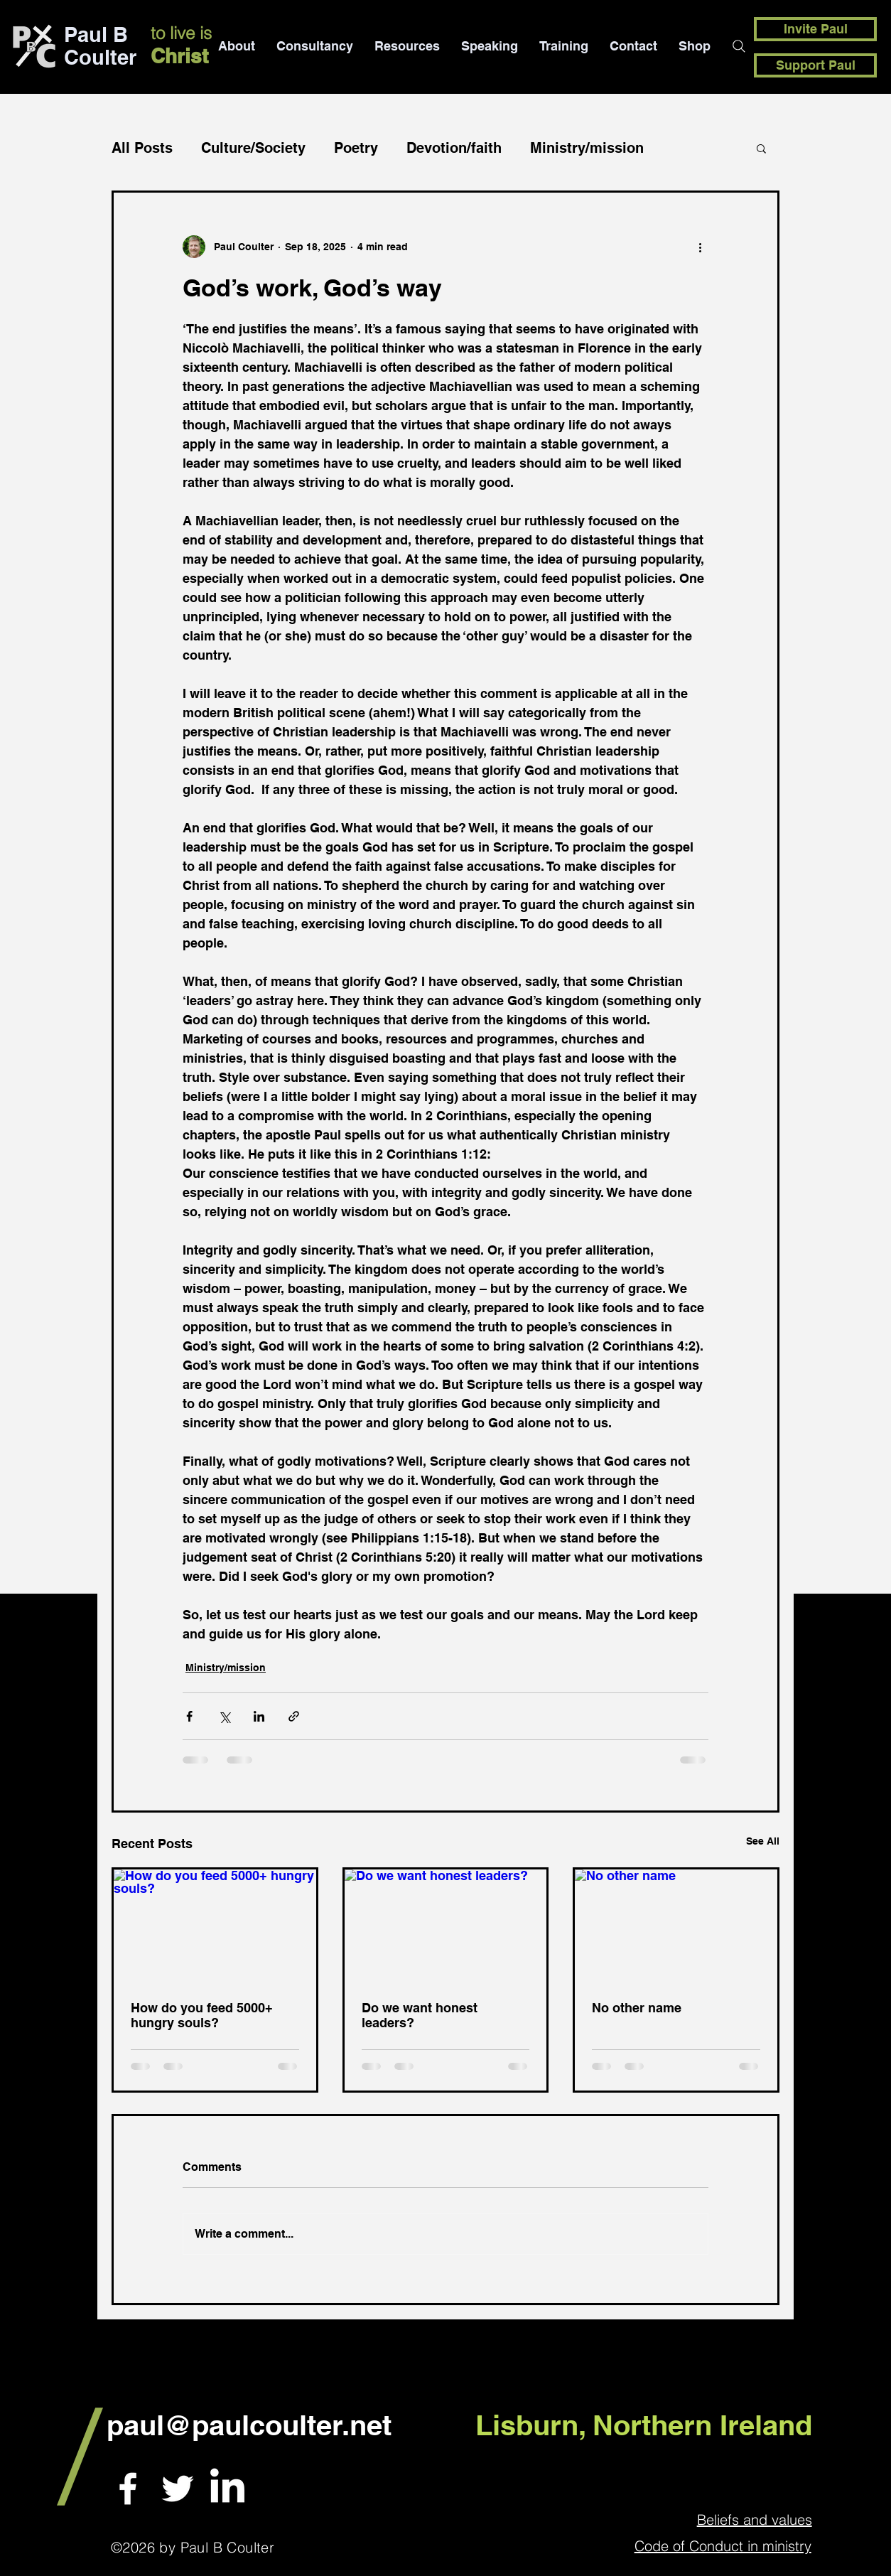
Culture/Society (253, 147)
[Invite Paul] (815, 29)
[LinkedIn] (227, 2488)
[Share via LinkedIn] (259, 1716)
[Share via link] (294, 1716)
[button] (761, 148)
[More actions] (699, 246)
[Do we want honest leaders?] (446, 1926)
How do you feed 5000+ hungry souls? (202, 2015)
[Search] (738, 46)
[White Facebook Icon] (128, 2488)
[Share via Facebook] (189, 1716)
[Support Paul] (815, 65)
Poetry (356, 147)
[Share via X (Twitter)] (224, 1716)
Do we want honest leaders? (419, 2015)
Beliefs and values (754, 2519)
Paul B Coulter (100, 46)
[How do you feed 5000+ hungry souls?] (215, 1926)
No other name (636, 2007)
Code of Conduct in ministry (722, 2546)
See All (762, 1841)
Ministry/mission (587, 147)
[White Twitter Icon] (177, 2488)
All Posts (142, 147)
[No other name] (676, 1926)
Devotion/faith (454, 147)
